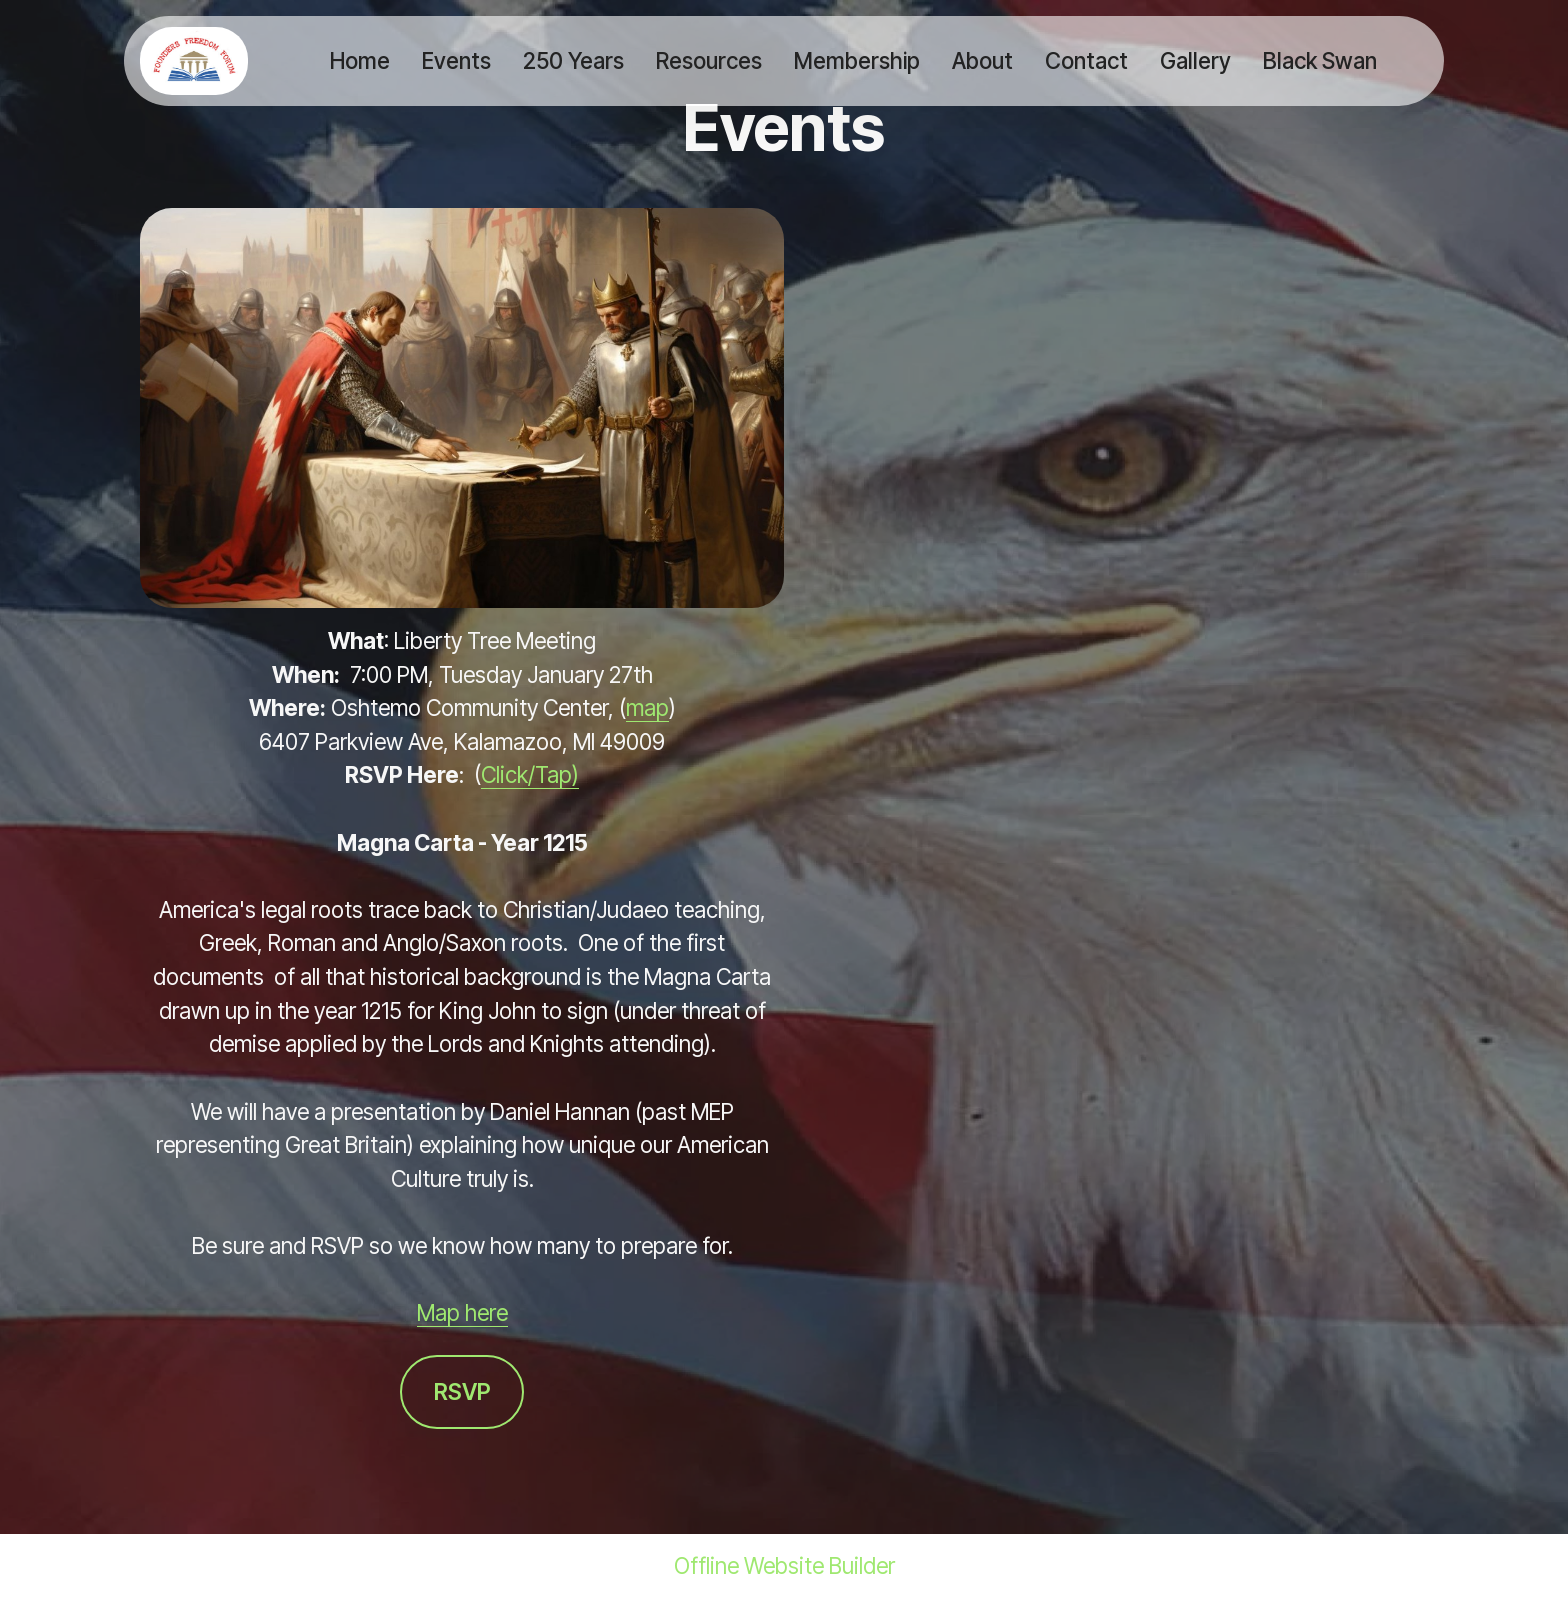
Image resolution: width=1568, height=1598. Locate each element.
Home (360, 60)
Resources (709, 60)
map (647, 707)
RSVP (462, 1391)
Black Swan (1320, 60)
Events (456, 60)
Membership (857, 60)
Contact (1086, 60)
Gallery (1195, 60)
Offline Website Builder (784, 1566)
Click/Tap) (530, 774)
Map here (462, 1312)
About (982, 60)
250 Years (573, 60)
